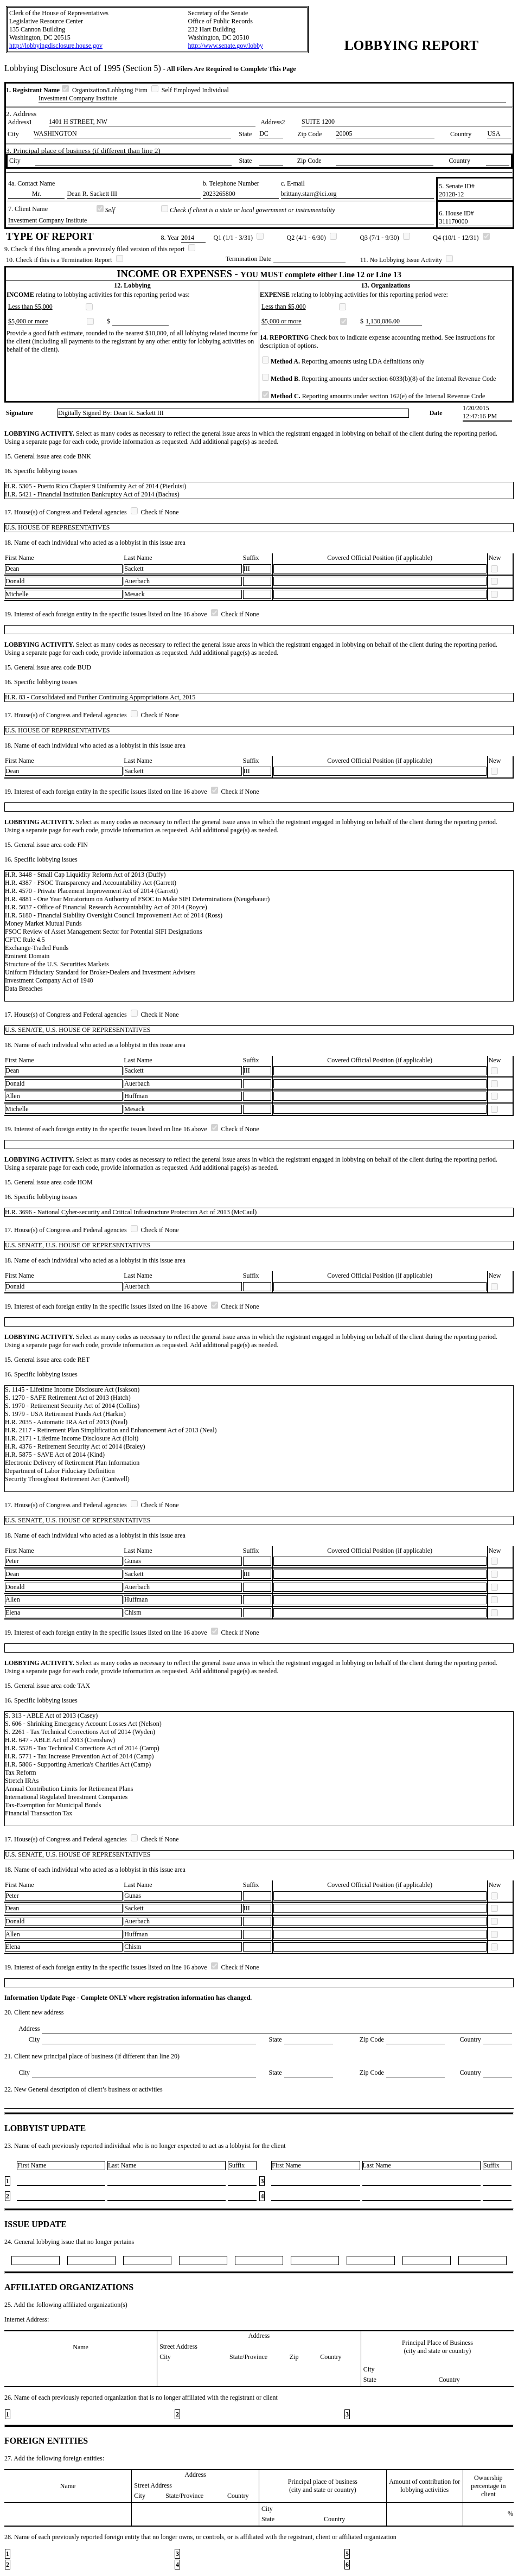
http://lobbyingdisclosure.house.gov (56, 45)
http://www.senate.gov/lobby (225, 45)
